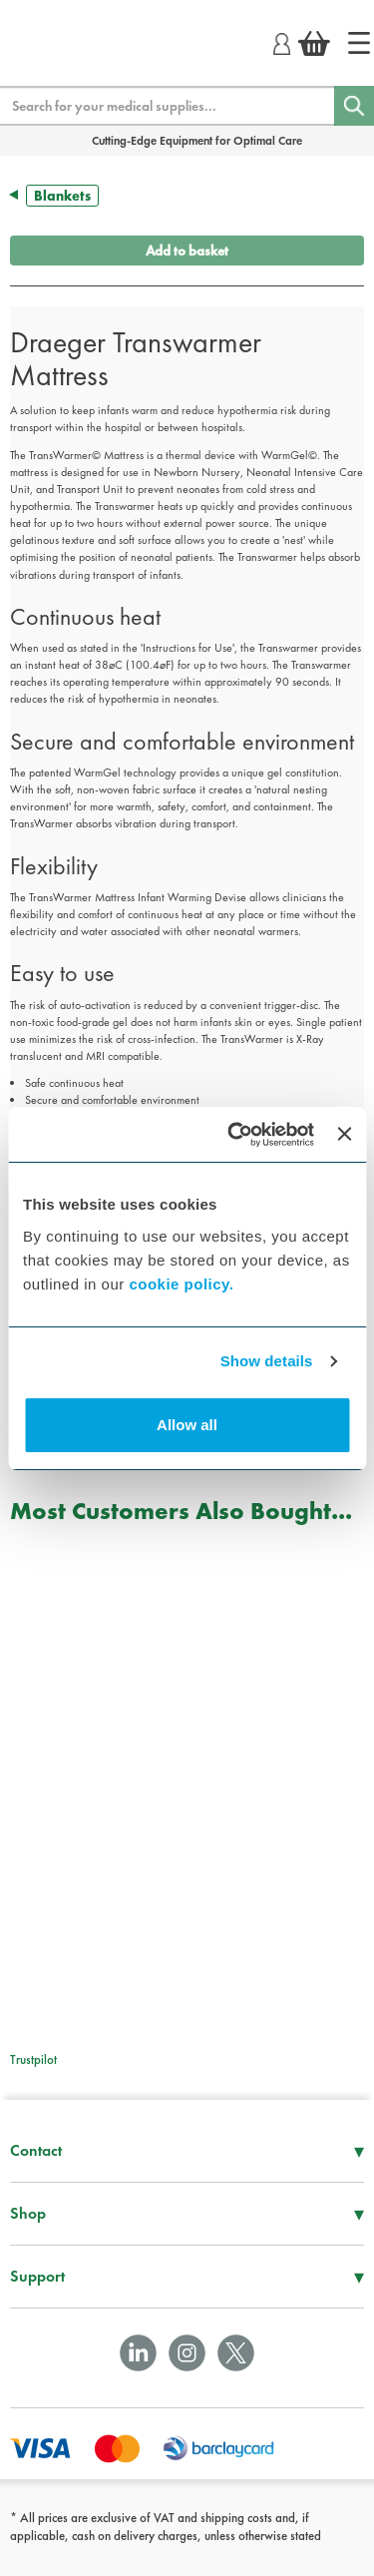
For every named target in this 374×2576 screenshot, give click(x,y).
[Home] (359, 43)
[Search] (354, 106)
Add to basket (187, 250)
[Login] (281, 41)
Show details (266, 1360)
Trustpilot (33, 2059)
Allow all (187, 1424)
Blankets (62, 196)
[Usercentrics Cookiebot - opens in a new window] (235, 1135)
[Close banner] (344, 1134)
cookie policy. (181, 1284)
